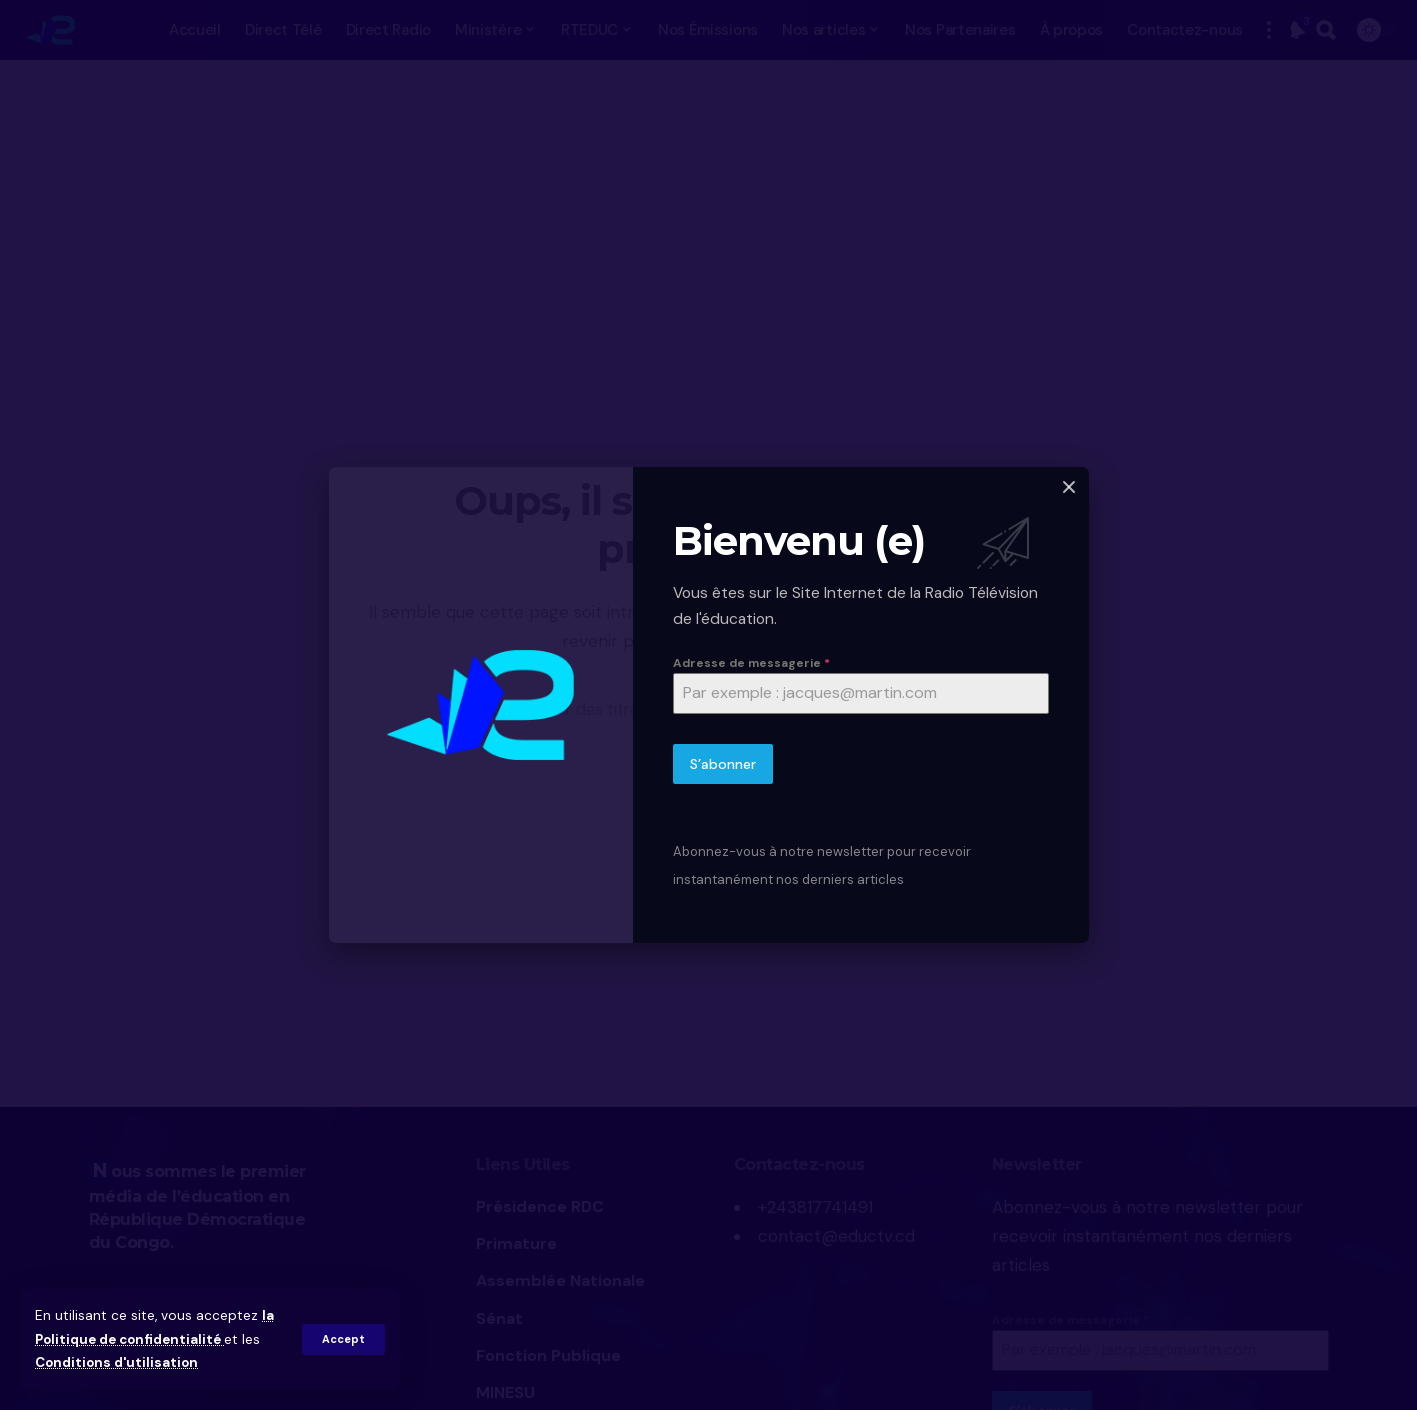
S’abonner (723, 765)
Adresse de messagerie (751, 663)
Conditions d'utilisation (118, 1363)
